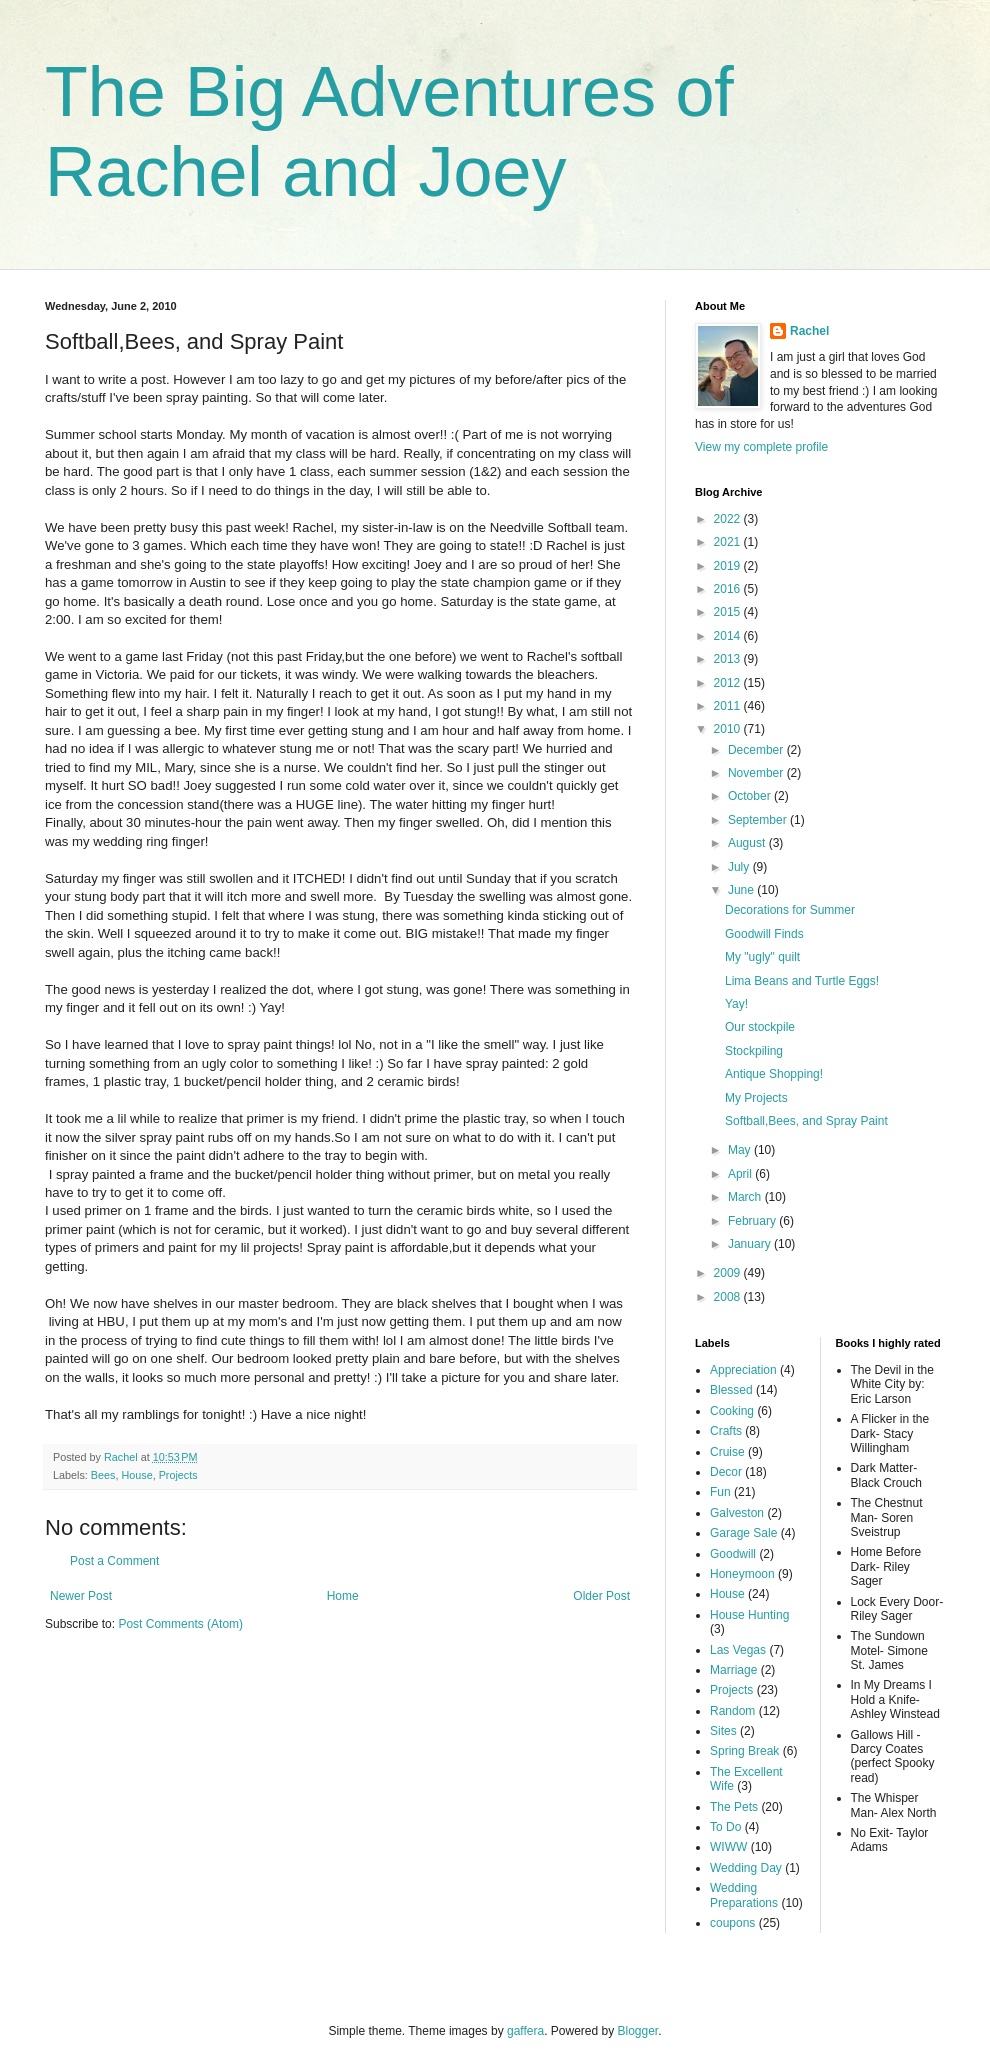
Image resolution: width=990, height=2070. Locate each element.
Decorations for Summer (790, 910)
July (740, 867)
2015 (729, 612)
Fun (720, 1492)
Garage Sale (743, 1533)
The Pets (734, 1807)
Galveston (737, 1513)
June (742, 890)
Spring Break (744, 1751)
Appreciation (743, 1370)
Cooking (732, 1411)
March (746, 1197)
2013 (729, 659)
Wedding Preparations (744, 1895)
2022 (729, 519)
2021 (729, 542)
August (748, 843)
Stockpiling (754, 1051)
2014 (729, 636)
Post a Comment (114, 1561)
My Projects (756, 1098)
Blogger (638, 2031)
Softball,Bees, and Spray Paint (806, 1121)
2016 (729, 589)
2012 (729, 683)
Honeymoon (742, 1574)
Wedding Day (746, 1868)
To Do (725, 1827)
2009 (729, 1273)
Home (343, 1596)
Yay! (736, 1004)
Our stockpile (760, 1027)
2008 (729, 1297)
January (751, 1244)
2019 (729, 566)
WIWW (728, 1847)
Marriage (733, 1670)
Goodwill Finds (764, 934)
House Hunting (749, 1615)
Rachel (809, 331)
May (741, 1150)
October (751, 796)
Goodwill (733, 1554)
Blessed (731, 1390)
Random (732, 1711)
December (757, 750)
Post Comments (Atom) (180, 1624)
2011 (729, 706)
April (741, 1174)
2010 (729, 729)
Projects (178, 1475)
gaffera (525, 2031)
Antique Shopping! (774, 1074)
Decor (726, 1472)
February (753, 1221)
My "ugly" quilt (762, 957)
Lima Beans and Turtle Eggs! (802, 981)
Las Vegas (738, 1650)
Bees (103, 1475)
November (757, 773)
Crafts (726, 1431)
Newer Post (81, 1596)
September (759, 820)
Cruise (727, 1452)
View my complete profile (761, 447)
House (136, 1475)
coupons (732, 1923)
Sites (723, 1731)
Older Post (601, 1596)
